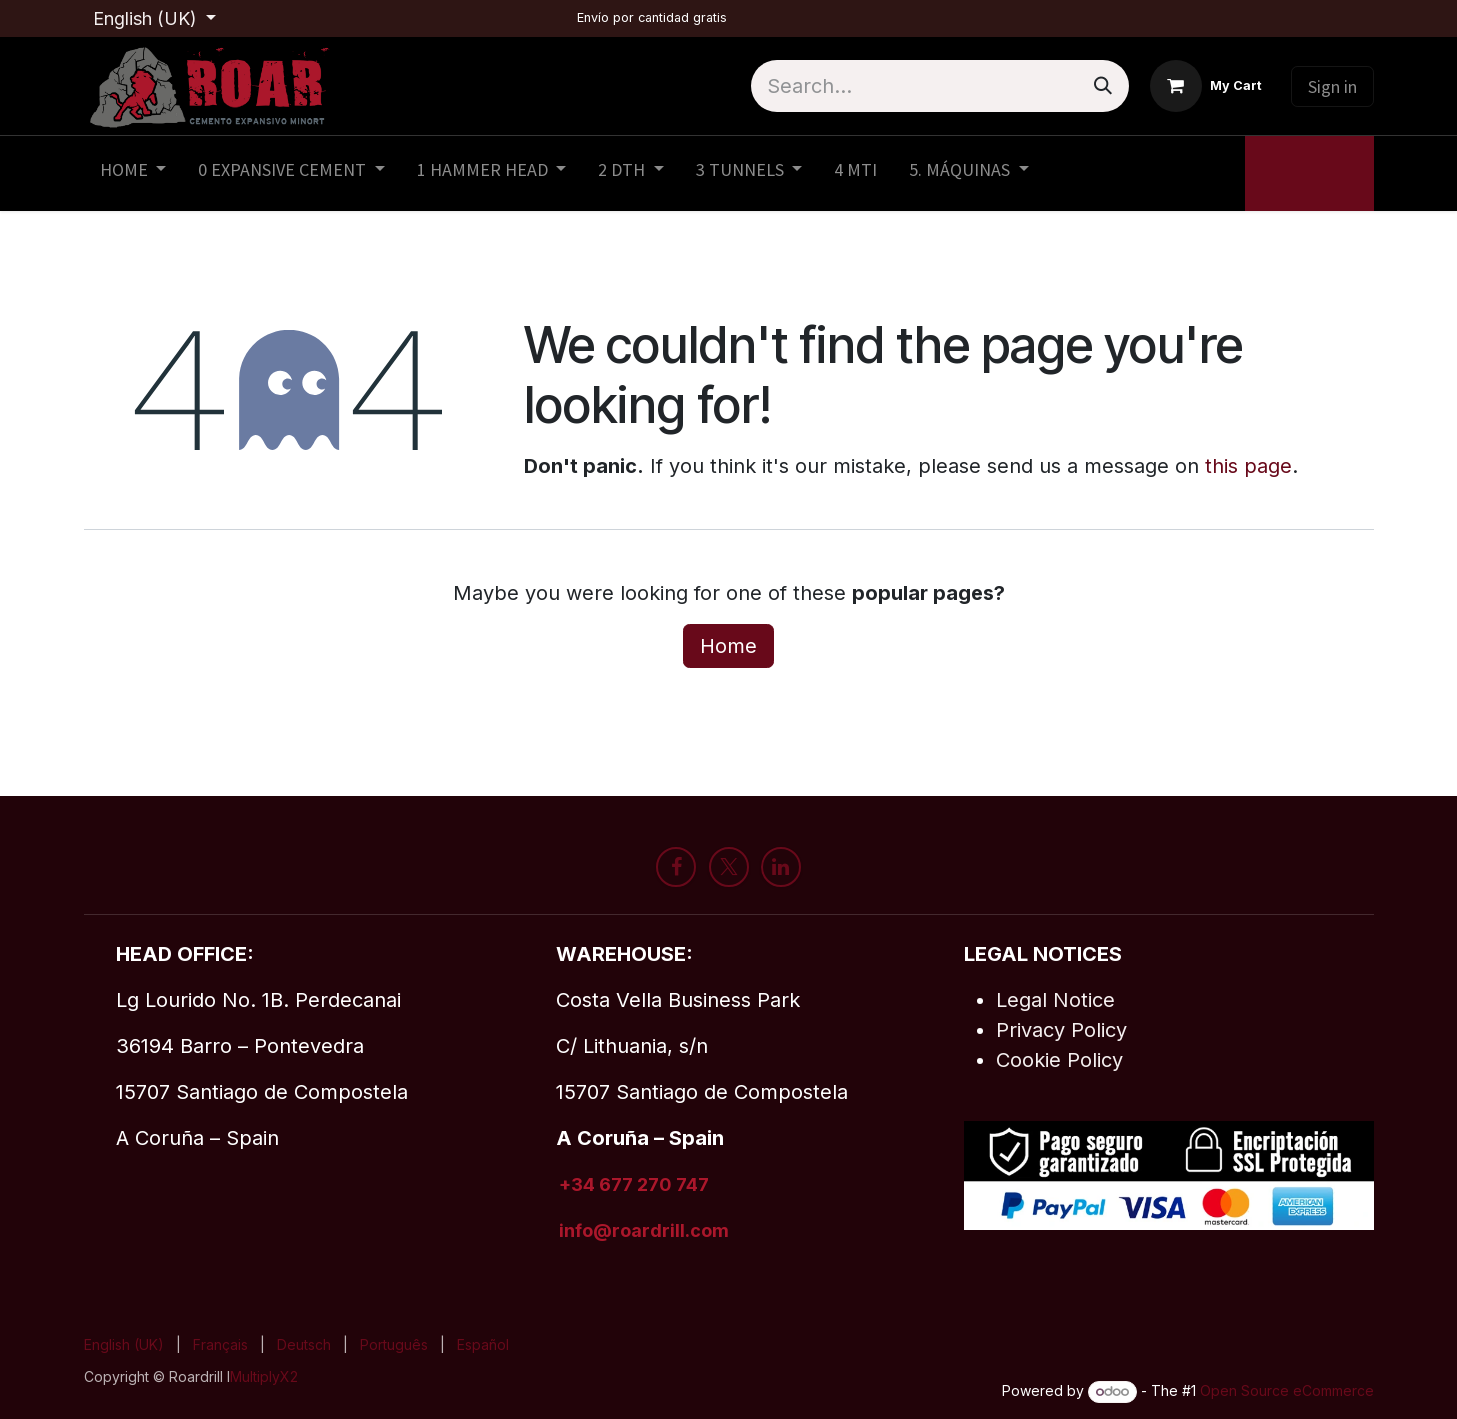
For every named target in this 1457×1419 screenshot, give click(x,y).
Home (728, 646)
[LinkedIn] (781, 867)
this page (1248, 466)
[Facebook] (676, 867)
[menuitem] (133, 173)
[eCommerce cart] (1206, 86)
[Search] (1103, 86)
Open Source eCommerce (1287, 1390)
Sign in (1332, 86)
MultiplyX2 (264, 1376)
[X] (729, 867)
